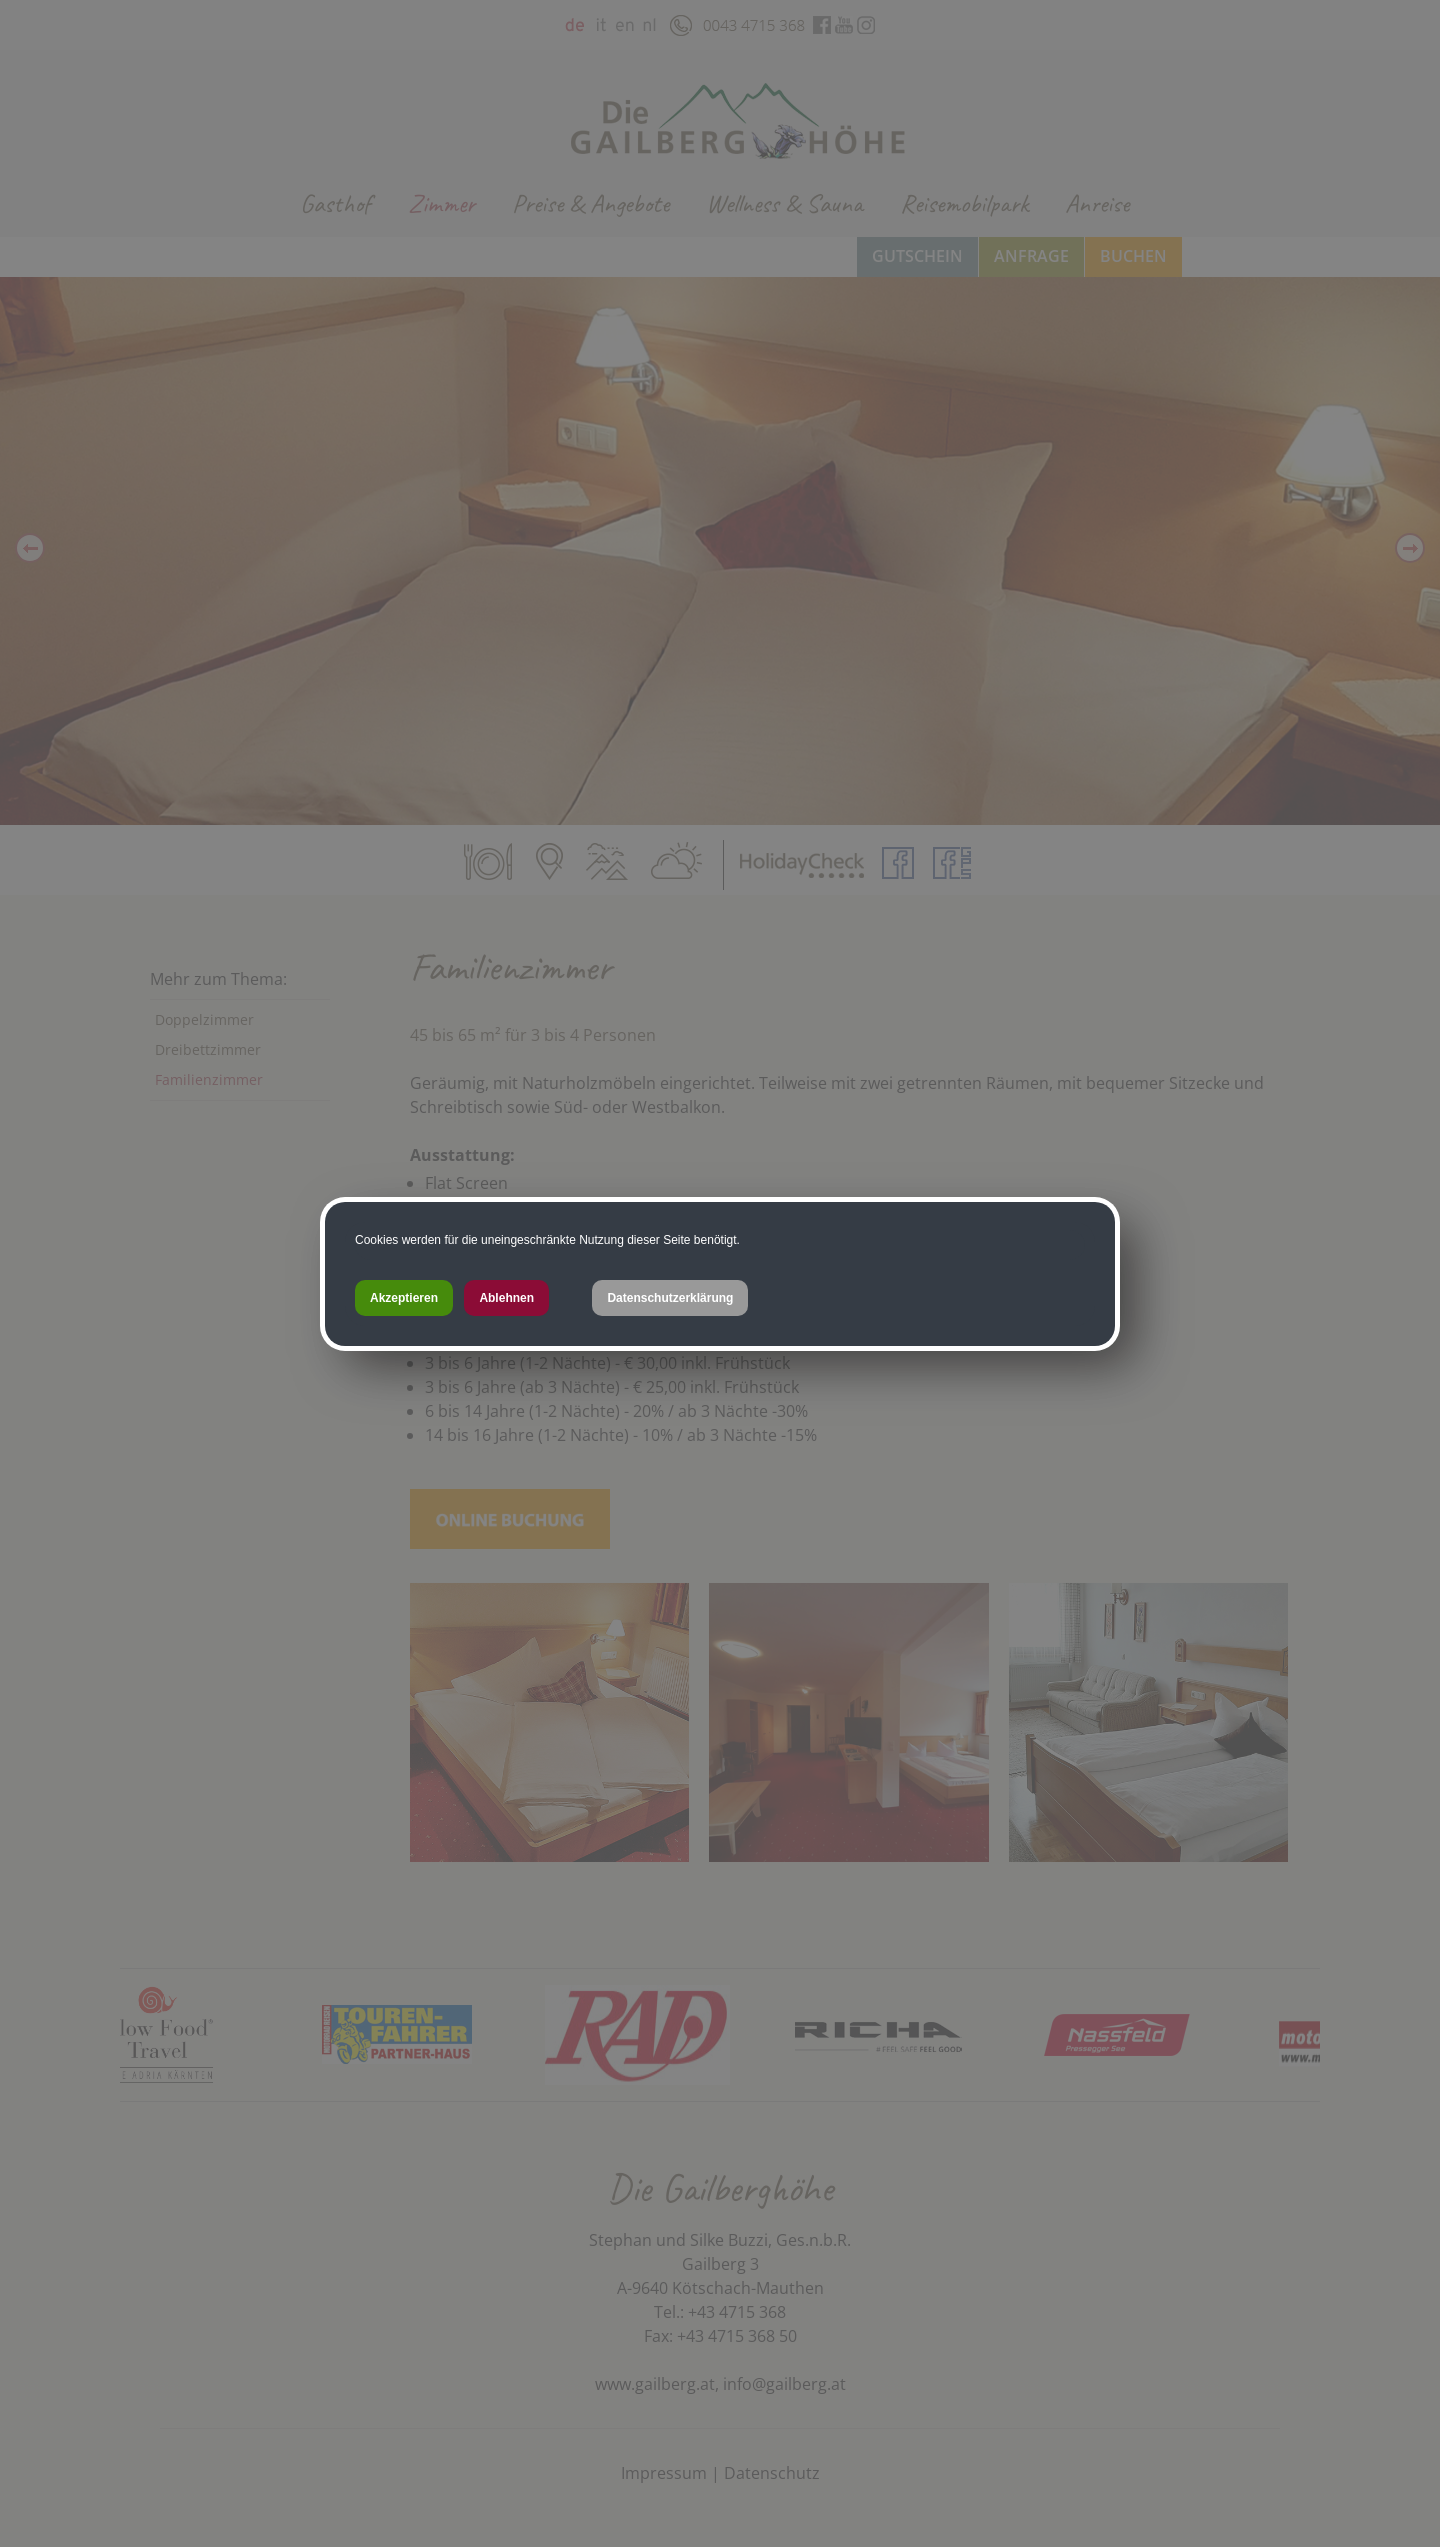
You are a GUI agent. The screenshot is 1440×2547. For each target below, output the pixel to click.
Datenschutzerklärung (670, 1298)
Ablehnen (506, 1298)
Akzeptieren (404, 1298)
